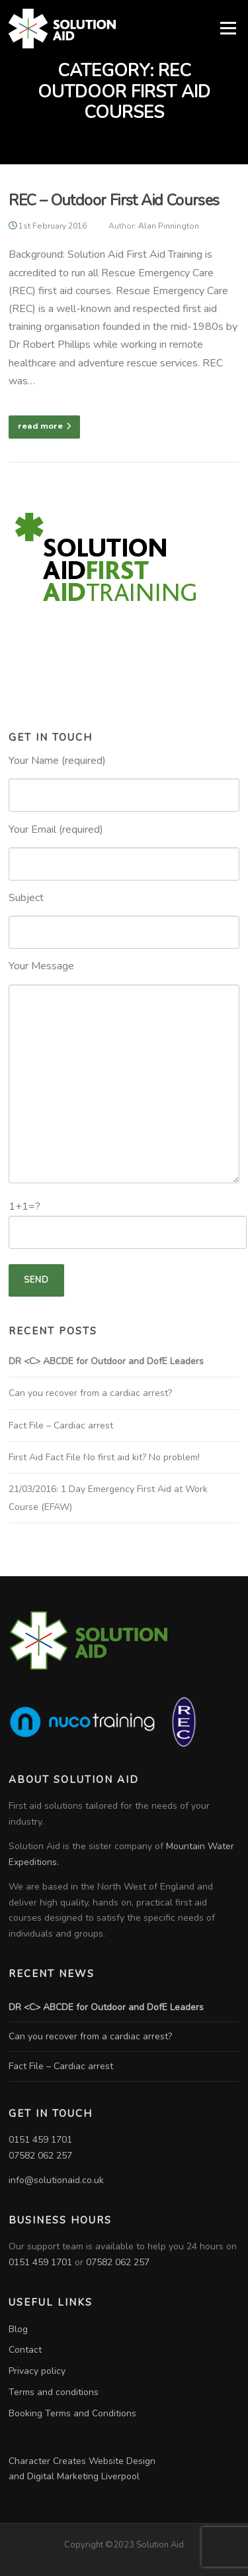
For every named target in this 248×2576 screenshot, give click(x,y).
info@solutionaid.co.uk (56, 2180)
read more (44, 426)
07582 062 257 (40, 2155)
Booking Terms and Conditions (72, 2413)
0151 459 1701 (40, 2139)
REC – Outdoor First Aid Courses (114, 200)
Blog (18, 2329)
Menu (227, 28)
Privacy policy (37, 2371)
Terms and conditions (54, 2392)
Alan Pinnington (168, 226)
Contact (25, 2349)
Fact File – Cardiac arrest (61, 1425)
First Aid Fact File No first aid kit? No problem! (104, 1457)
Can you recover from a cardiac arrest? (90, 1393)
